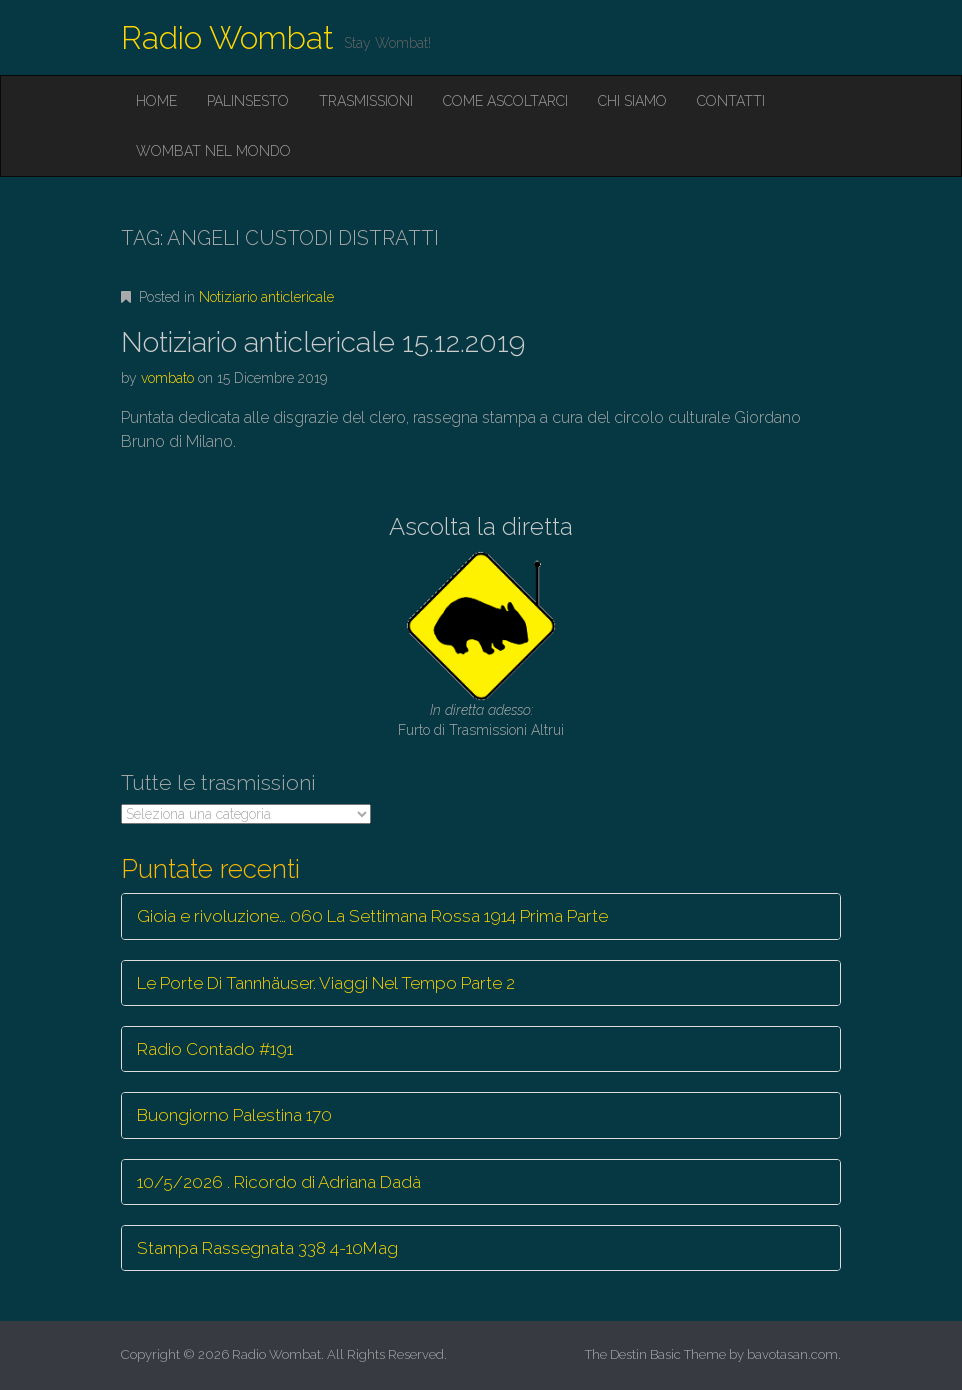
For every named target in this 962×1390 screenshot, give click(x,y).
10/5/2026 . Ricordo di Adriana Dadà (279, 1182)
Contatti (731, 101)
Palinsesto (248, 101)
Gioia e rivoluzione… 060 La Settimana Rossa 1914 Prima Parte (372, 916)
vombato (167, 378)
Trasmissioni (366, 101)
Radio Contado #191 (215, 1049)
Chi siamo (632, 101)
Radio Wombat (227, 37)
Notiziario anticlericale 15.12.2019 (323, 342)
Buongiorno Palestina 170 (234, 1115)
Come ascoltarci (505, 101)
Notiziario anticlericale (266, 297)
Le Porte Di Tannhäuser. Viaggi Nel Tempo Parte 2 (326, 983)
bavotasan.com (792, 1354)
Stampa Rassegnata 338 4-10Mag (267, 1248)
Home (156, 101)
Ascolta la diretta (481, 526)
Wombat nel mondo (213, 151)
